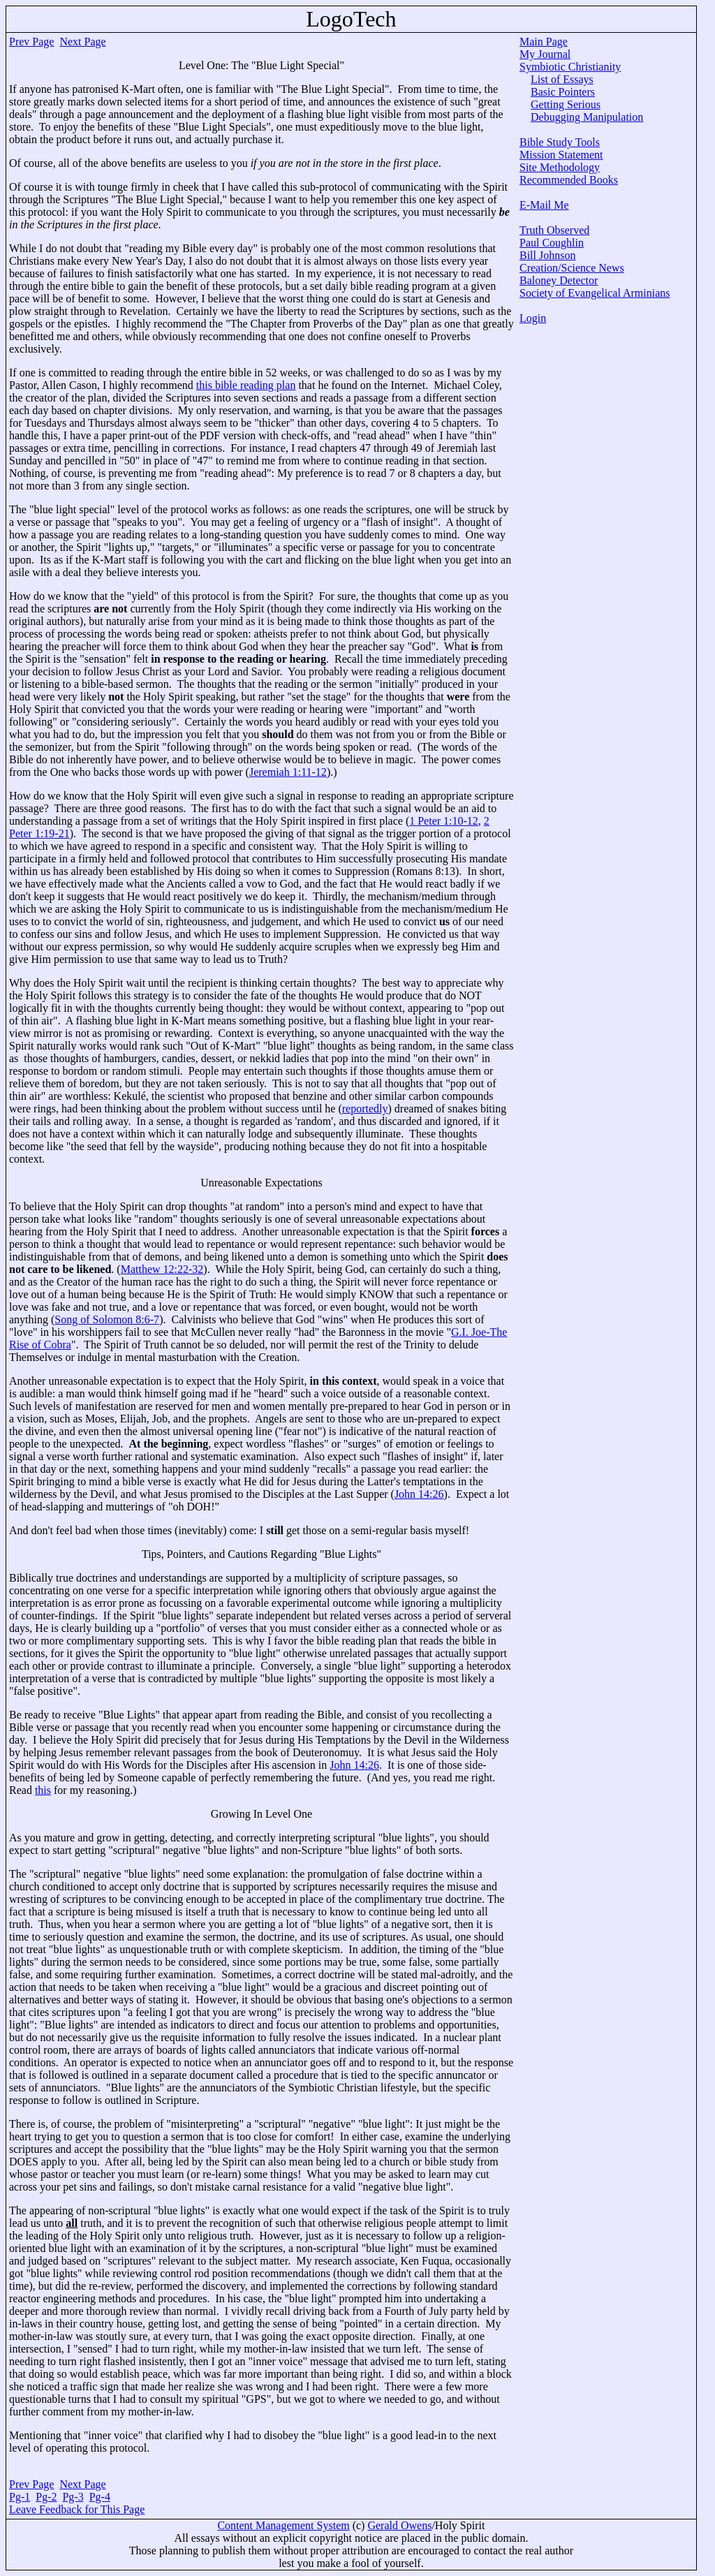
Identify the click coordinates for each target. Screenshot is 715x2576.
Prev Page (31, 41)
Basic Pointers (563, 92)
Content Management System (283, 2525)
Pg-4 (99, 2497)
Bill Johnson (547, 255)
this (43, 1790)
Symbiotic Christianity (570, 67)
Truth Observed (554, 230)
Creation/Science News (571, 268)
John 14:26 (419, 1494)
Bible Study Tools (559, 142)
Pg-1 (19, 2497)
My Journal (544, 54)
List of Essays (562, 79)
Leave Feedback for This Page (77, 2509)
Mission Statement (561, 155)
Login (532, 318)
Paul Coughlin (551, 243)
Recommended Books (568, 180)
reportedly (365, 1108)
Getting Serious (565, 104)
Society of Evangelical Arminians (594, 293)
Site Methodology (559, 167)
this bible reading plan (246, 385)
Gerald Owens (399, 2525)
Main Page (543, 41)
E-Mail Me (544, 205)
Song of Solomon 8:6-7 (106, 1319)
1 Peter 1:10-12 (443, 821)
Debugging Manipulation (587, 117)
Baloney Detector (558, 280)
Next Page (82, 41)
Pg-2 (46, 2497)
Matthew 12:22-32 (162, 1269)
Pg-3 (72, 2497)
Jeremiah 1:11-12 (288, 772)
